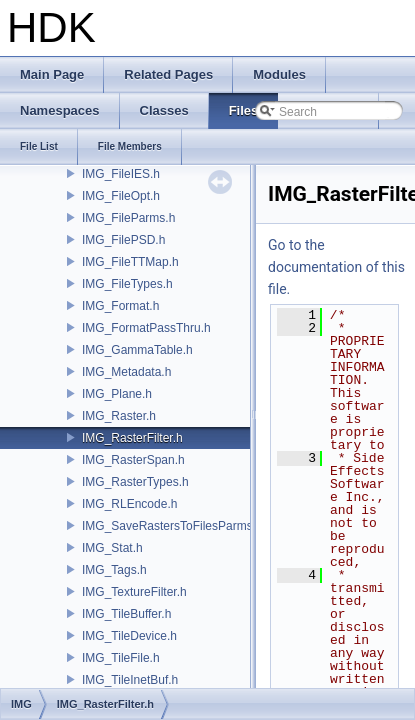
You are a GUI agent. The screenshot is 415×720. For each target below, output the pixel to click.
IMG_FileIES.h (121, 174)
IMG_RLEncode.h (129, 504)
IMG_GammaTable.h (137, 350)
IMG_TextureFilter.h (134, 592)
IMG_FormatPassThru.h (146, 328)
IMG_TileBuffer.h (126, 614)
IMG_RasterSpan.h (133, 460)
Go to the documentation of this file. (336, 267)
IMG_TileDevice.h (129, 636)
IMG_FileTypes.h (127, 284)
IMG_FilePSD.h (123, 240)
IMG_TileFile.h (121, 658)
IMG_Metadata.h (126, 372)
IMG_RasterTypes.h (135, 482)
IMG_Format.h (120, 306)
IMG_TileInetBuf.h (130, 680)
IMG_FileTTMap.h (130, 262)
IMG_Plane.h (117, 394)
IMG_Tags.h (114, 570)
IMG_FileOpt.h (121, 196)
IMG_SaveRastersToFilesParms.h (172, 526)
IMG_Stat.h (112, 548)
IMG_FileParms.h (128, 218)
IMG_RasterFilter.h (132, 438)
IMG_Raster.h (119, 416)
